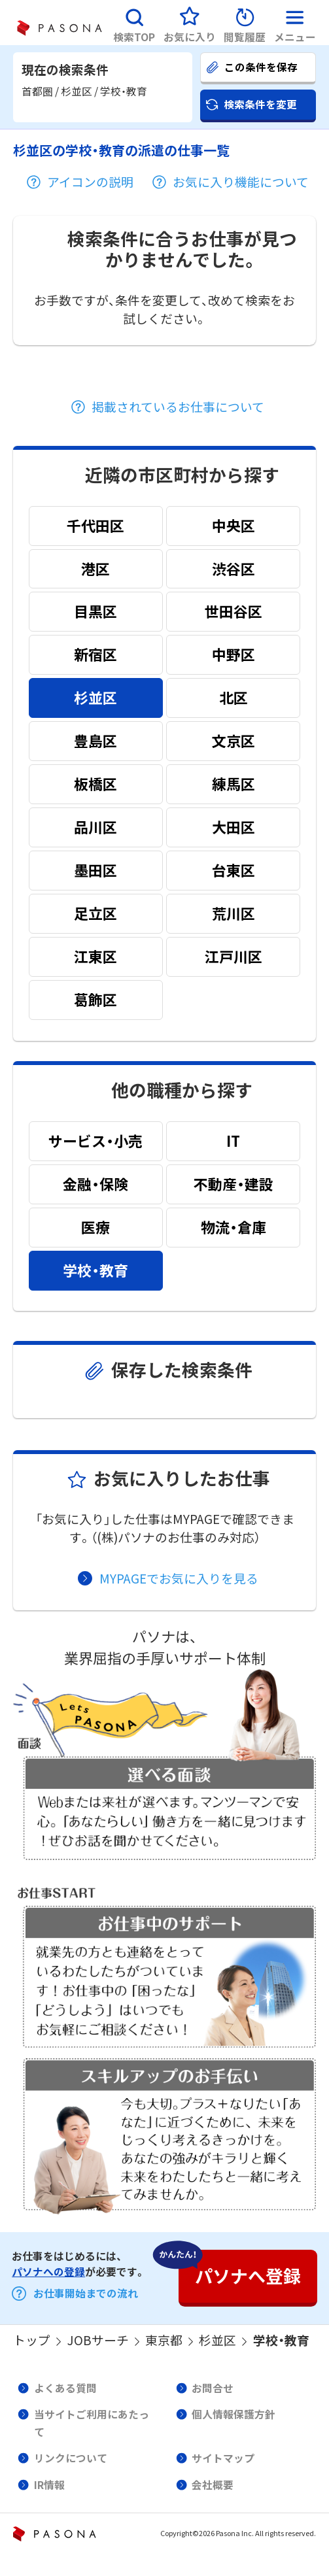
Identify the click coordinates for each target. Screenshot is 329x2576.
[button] (134, 22)
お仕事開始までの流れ (85, 2293)
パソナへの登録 (48, 2271)
